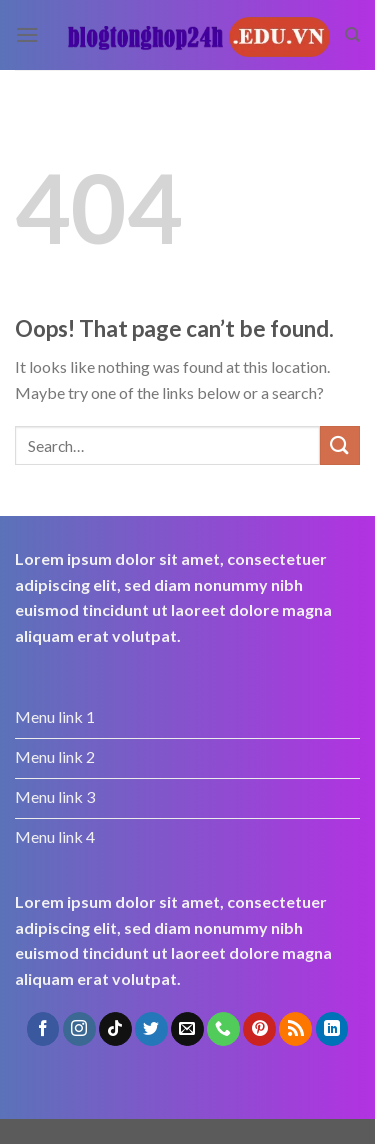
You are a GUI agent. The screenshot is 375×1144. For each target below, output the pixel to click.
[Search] (352, 35)
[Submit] (340, 445)
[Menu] (27, 34)
